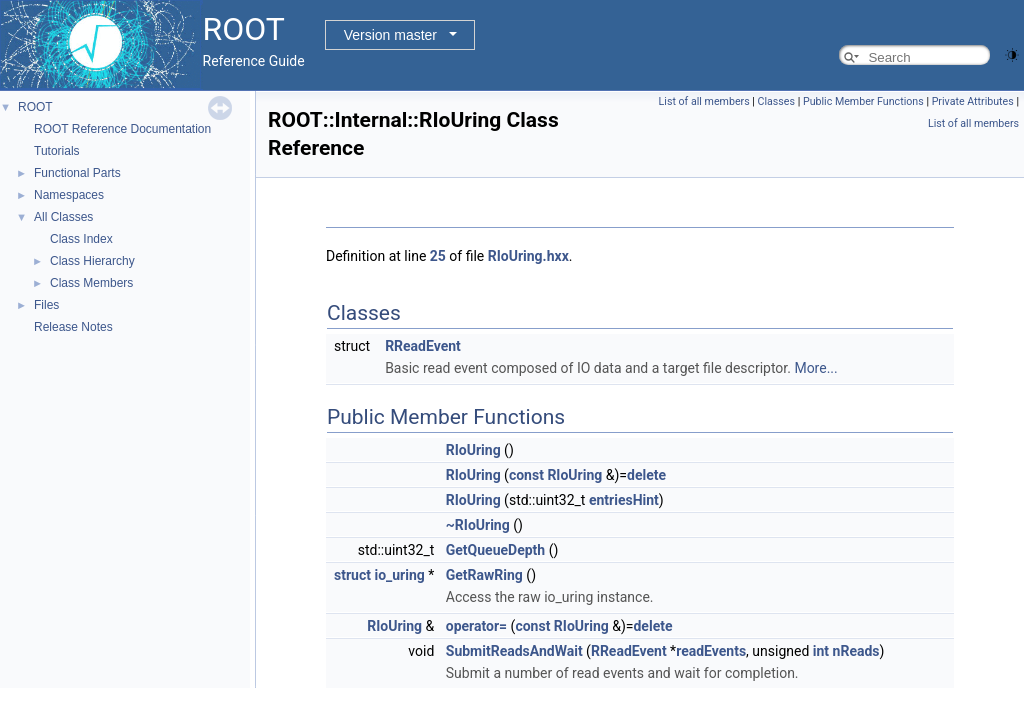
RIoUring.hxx (528, 256)
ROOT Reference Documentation (122, 129)
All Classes (63, 217)
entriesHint (624, 500)
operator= (476, 626)
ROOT (35, 107)
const (526, 475)
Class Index (81, 239)
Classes (776, 101)
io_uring (399, 575)
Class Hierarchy (92, 261)
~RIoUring (478, 525)
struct (352, 575)
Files (46, 305)
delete (646, 475)
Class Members (91, 283)
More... (815, 368)
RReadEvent (423, 346)
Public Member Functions (863, 101)
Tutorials (57, 151)
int (821, 651)
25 (438, 256)
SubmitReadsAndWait (514, 651)
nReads (856, 651)
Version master (390, 35)
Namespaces (69, 195)
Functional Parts (77, 173)
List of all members (704, 101)
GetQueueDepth (495, 550)
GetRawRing (484, 575)
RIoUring (473, 450)
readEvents (711, 651)
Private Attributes (973, 101)
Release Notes (73, 327)
